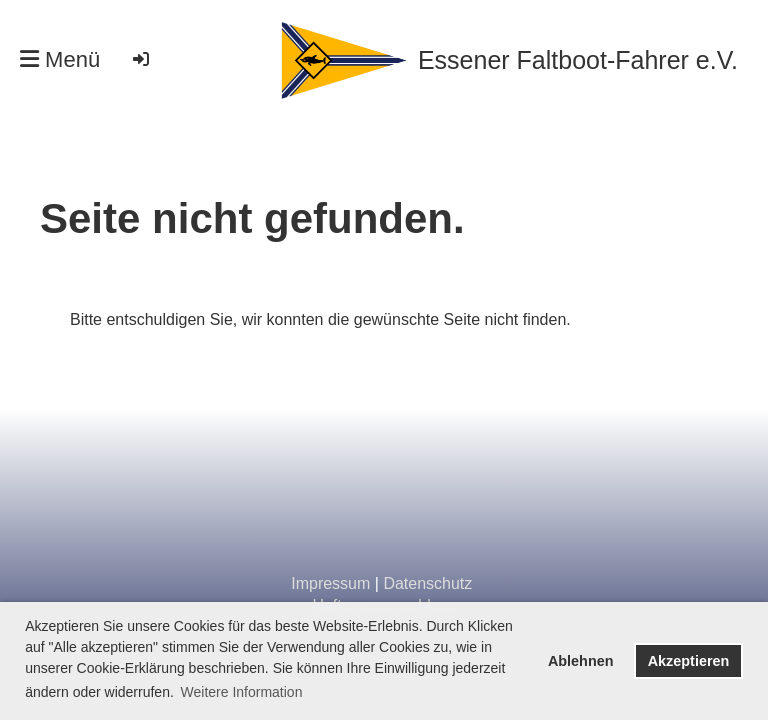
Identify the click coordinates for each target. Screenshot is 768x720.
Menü (60, 59)
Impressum (330, 583)
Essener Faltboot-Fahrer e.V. (578, 60)
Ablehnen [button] (581, 661)
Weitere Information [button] (242, 692)
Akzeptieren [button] (689, 661)
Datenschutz (427, 583)
